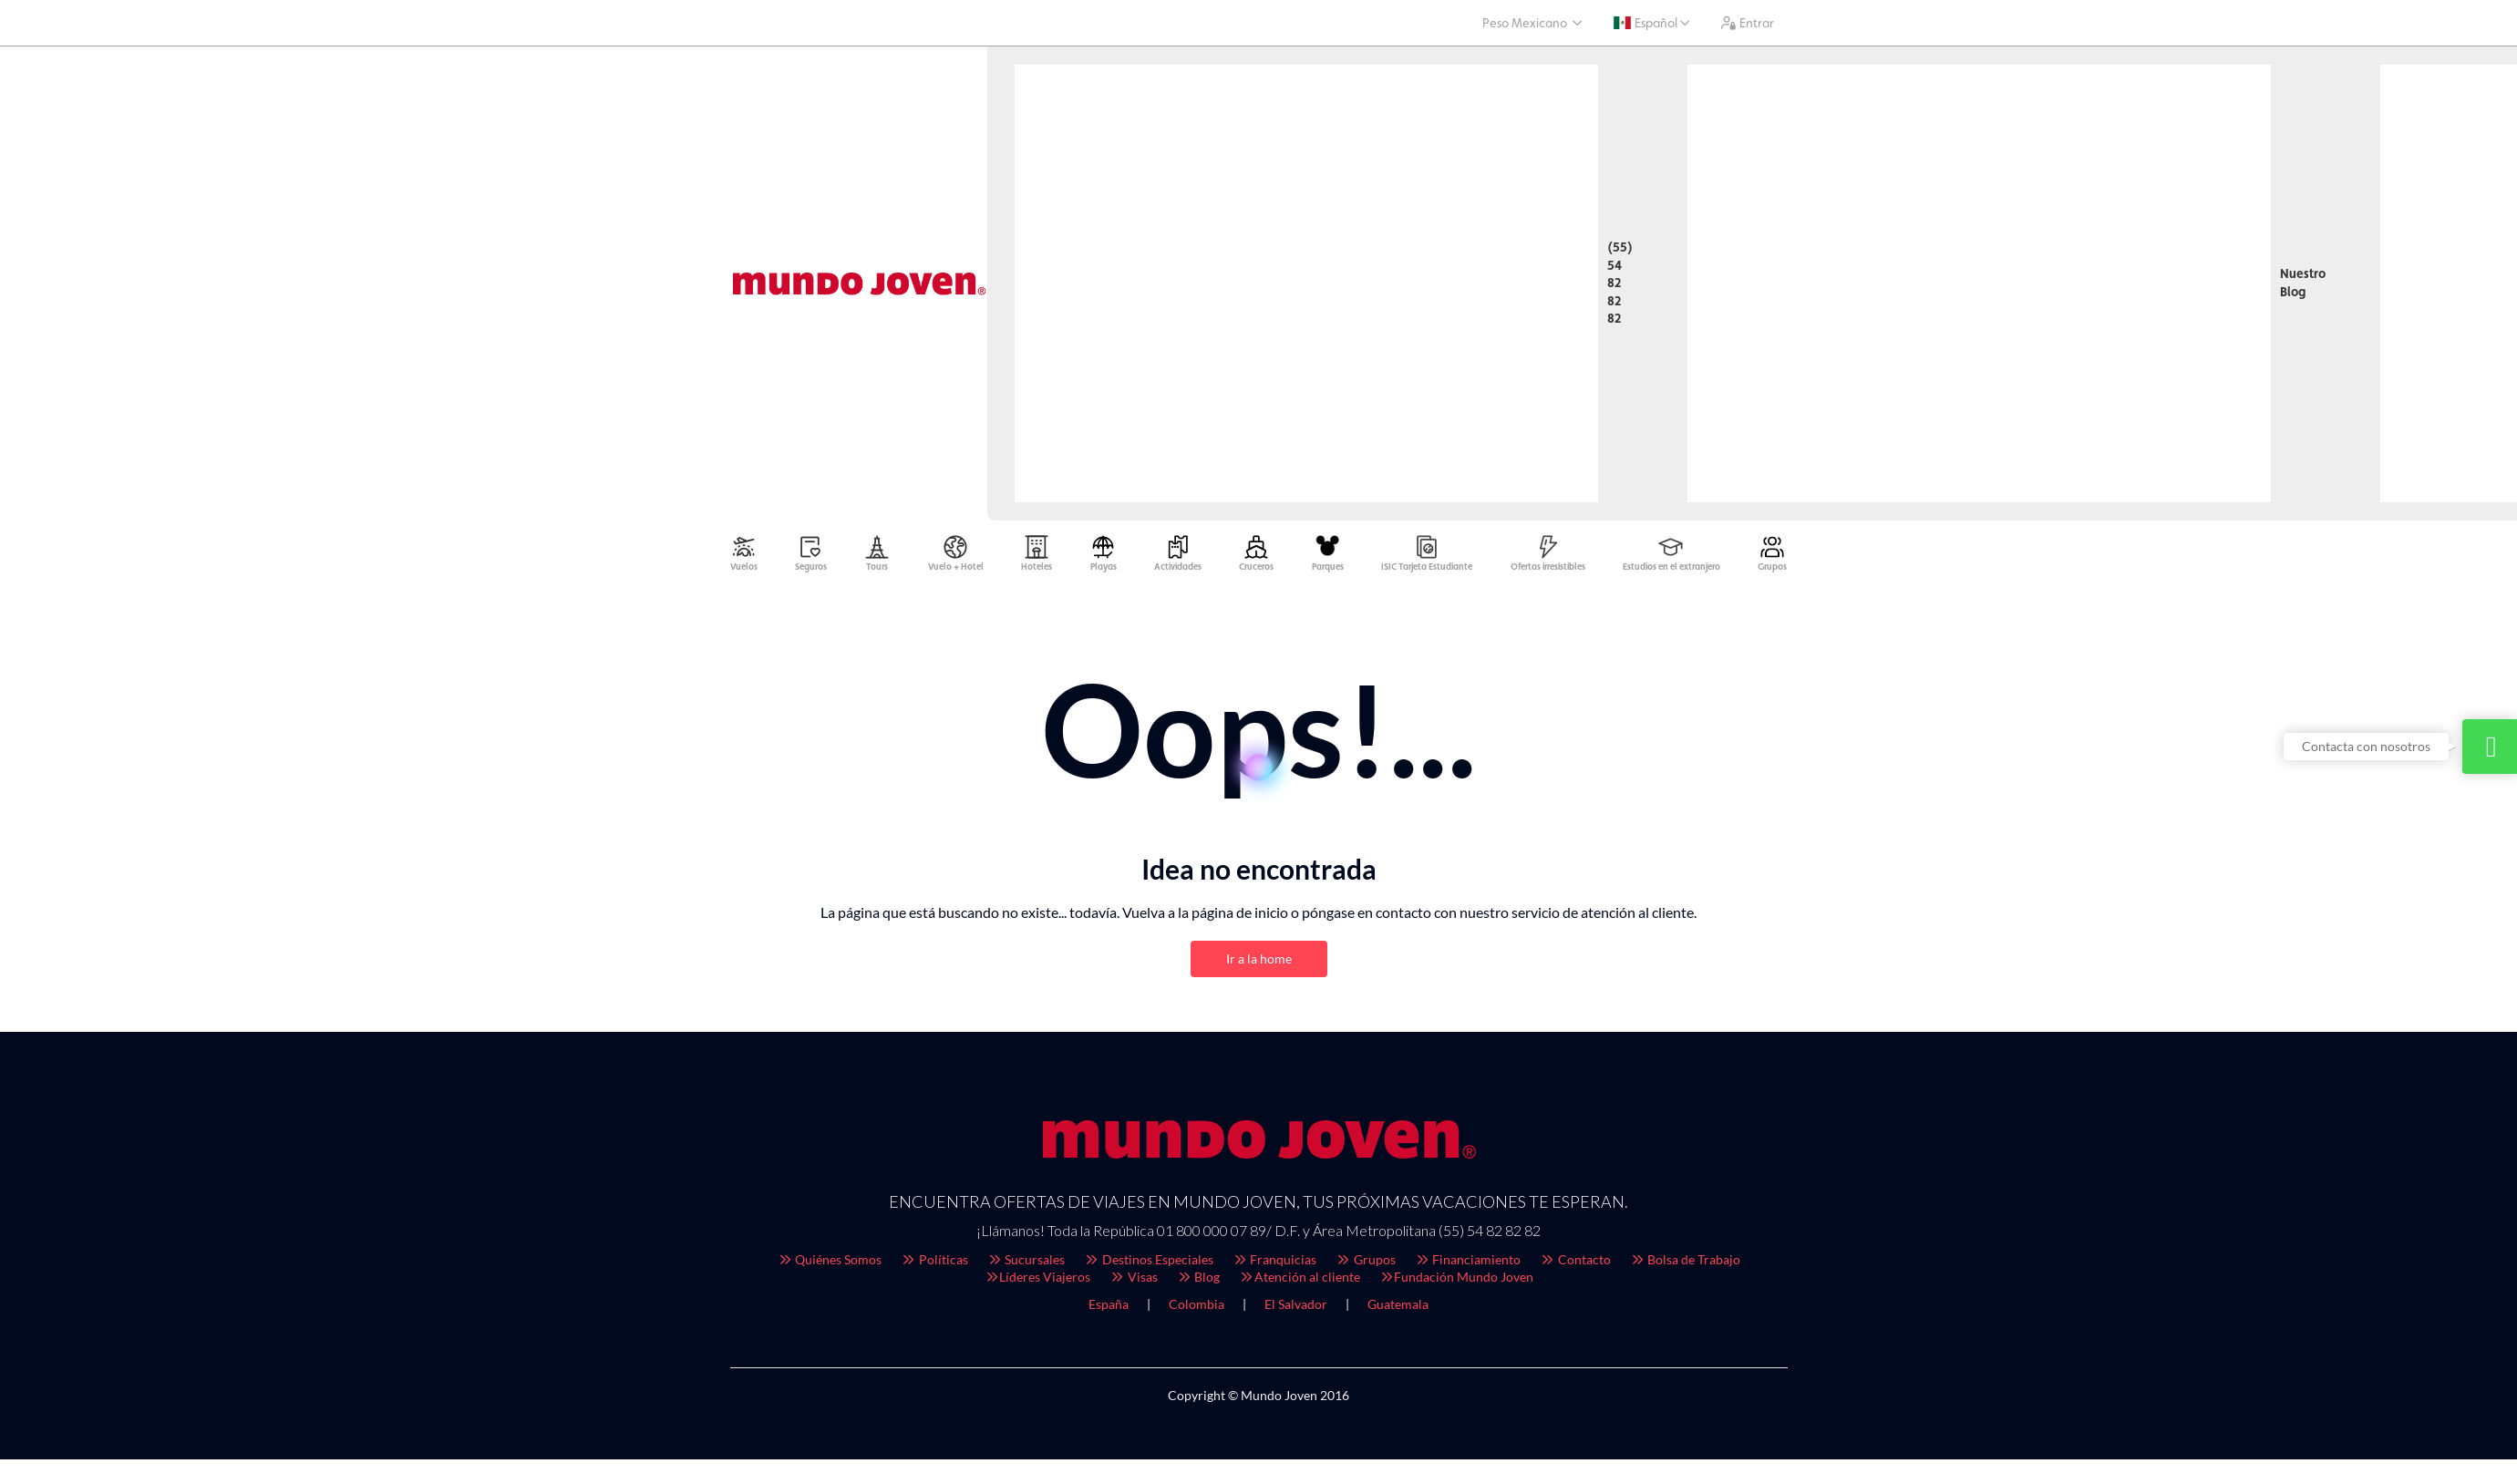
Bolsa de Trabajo (1685, 1264)
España (1108, 1308)
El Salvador (1295, 1308)
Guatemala (1398, 1308)
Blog (1198, 1281)
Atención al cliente (1299, 1281)
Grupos (1365, 1264)
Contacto (1575, 1264)
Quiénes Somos (829, 1264)
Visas (1133, 1281)
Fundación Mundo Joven (1456, 1281)
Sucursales (1026, 1264)
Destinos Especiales (1148, 1264)
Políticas (934, 1264)
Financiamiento (1468, 1264)
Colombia (1196, 1308)
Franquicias (1274, 1264)
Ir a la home (1259, 963)
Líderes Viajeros (1037, 1281)
